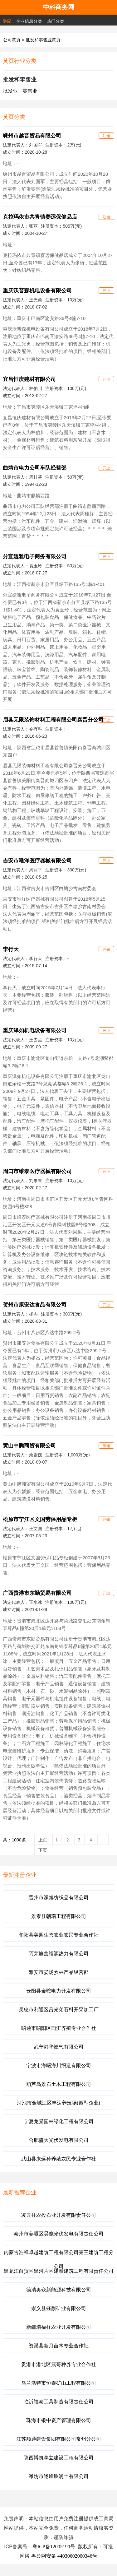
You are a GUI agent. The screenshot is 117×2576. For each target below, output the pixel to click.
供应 (6, 21)
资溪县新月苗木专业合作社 (59, 2345)
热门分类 (55, 21)
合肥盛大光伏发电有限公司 (59, 2140)
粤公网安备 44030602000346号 (64, 2556)
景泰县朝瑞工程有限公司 (58, 1916)
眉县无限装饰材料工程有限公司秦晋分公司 (53, 720)
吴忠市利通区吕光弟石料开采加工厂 (59, 2009)
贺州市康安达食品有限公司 (34, 1305)
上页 (42, 1840)
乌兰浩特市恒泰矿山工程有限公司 (58, 2383)
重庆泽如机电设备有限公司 (34, 1030)
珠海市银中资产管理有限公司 (58, 2420)
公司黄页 (12, 40)
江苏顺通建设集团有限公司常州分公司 (58, 2439)
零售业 (29, 91)
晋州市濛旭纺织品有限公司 (59, 1897)
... (103, 1840)
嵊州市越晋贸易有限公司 (32, 136)
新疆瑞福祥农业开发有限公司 (58, 2327)
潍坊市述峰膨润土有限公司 (59, 2476)
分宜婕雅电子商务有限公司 (34, 556)
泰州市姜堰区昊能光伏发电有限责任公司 (59, 2233)
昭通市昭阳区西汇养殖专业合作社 (58, 2028)
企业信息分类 (29, 21)
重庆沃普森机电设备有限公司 (37, 291)
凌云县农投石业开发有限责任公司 (58, 2215)
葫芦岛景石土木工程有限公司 (58, 2084)
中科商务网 (58, 7)
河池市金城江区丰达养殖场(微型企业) (58, 2102)
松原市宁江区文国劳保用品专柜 (40, 1519)
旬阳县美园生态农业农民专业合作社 (59, 1935)
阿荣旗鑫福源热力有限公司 (59, 1953)
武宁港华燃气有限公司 (59, 2046)
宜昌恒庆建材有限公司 (29, 379)
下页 (42, 1850)
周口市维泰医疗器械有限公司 (37, 1171)
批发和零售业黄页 (43, 40)
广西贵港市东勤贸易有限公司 (37, 1593)
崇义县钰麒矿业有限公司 (58, 2308)
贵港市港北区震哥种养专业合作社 (58, 2364)
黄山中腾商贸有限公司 (29, 1446)
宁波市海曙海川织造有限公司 (58, 2065)
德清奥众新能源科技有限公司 (58, 2289)
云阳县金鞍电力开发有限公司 (58, 1990)
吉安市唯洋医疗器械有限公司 (37, 861)
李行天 (11, 949)
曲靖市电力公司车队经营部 (34, 468)
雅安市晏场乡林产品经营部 (59, 1972)
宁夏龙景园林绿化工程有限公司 (59, 2121)
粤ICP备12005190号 (53, 2546)
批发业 (10, 91)
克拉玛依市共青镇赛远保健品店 (40, 217)
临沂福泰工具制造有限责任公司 (59, 2401)
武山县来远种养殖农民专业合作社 (58, 2158)
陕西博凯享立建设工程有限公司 (59, 2457)
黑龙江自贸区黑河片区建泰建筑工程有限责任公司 (59, 2271)
